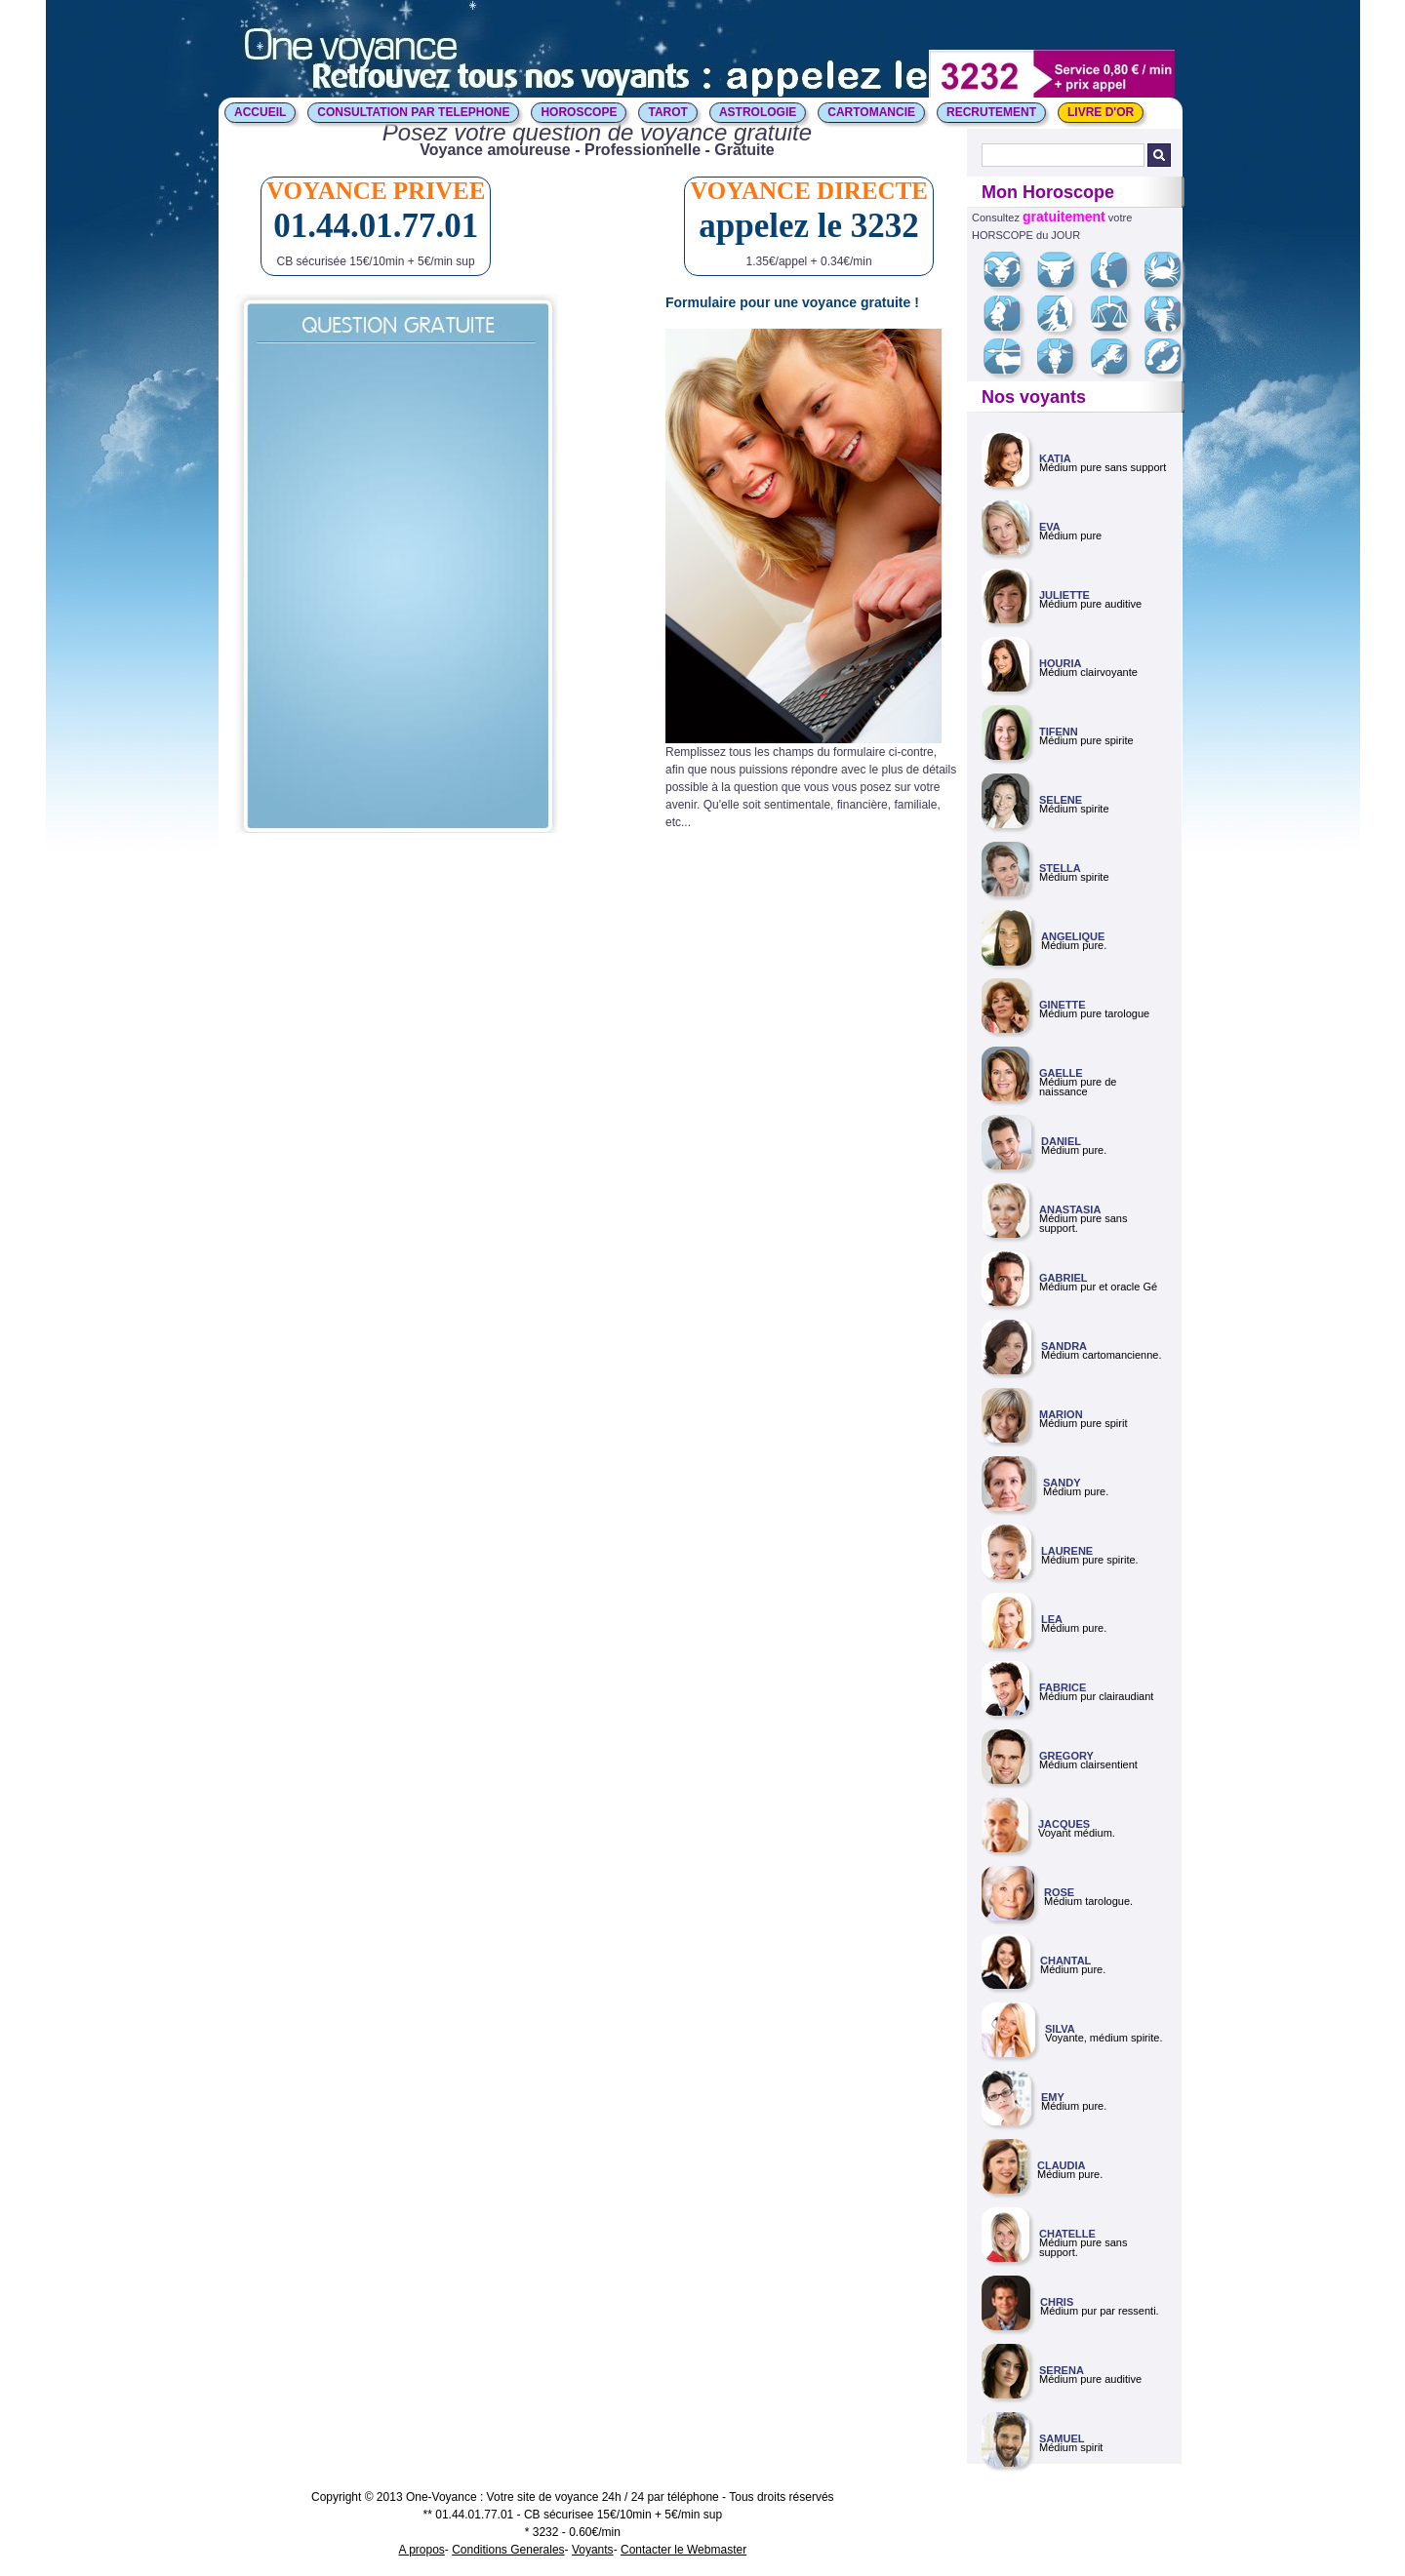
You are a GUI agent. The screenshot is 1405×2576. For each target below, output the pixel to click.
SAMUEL (1061, 2438)
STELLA (1060, 868)
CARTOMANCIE (871, 112)
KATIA (1055, 458)
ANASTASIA (1070, 1209)
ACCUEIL (260, 112)
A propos (421, 2549)
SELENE (1060, 800)
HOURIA (1060, 663)
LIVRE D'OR (1100, 112)
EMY (1052, 2097)
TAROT (667, 112)
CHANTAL (1065, 1960)
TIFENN (1058, 731)
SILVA (1060, 2029)
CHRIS (1056, 2302)
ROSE (1059, 1892)
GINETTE (1062, 1005)
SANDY (1062, 1482)
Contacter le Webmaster (683, 2549)
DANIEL (1061, 1141)
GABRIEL (1063, 1278)
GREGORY (1066, 1756)
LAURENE (1067, 1551)
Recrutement (991, 112)
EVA (1050, 527)
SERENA (1061, 2370)
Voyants (593, 2549)
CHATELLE (1067, 2233)
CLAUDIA (1061, 2165)
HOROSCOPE (579, 112)
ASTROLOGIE (757, 112)
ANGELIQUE (1072, 936)
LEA (1052, 1619)
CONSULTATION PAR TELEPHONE (413, 112)
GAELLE (1061, 1073)
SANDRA (1064, 1346)
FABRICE (1062, 1687)
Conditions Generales (508, 2549)
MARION (1061, 1414)
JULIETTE (1064, 595)
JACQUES (1064, 1824)
